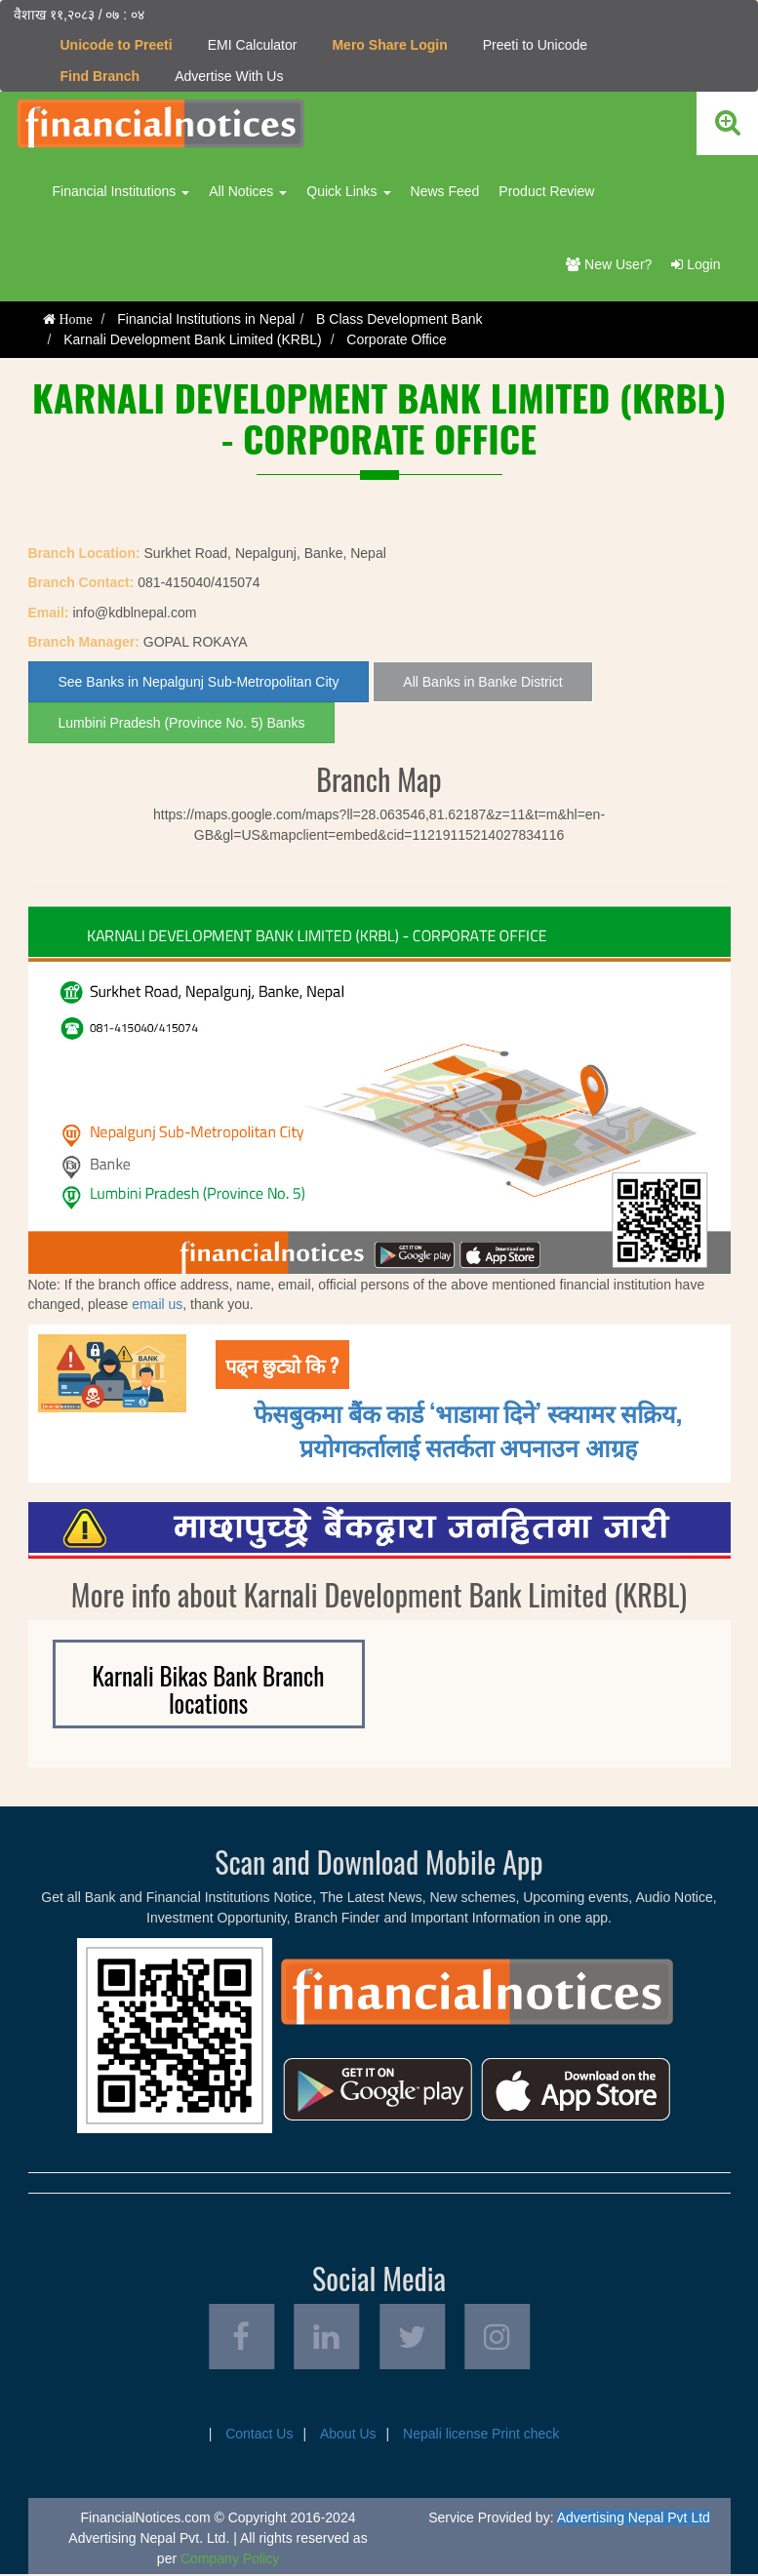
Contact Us (259, 2435)
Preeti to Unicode (535, 45)
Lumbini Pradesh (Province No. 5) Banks (182, 723)
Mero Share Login (389, 45)
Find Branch (100, 76)
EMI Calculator (253, 45)
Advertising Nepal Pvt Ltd (633, 2519)
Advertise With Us (229, 76)
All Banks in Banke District (482, 682)
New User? (609, 264)
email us (157, 1304)
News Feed (445, 191)
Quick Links (348, 191)
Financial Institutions (121, 191)
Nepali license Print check (481, 2435)
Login (695, 264)
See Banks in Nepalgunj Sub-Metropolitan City (199, 682)
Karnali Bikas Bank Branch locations (209, 1689)
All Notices (248, 191)
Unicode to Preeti (116, 45)
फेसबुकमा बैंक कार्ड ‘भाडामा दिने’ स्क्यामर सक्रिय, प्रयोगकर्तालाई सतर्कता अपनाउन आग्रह (468, 1428)
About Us (348, 2435)
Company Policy (229, 2560)
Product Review (546, 191)
